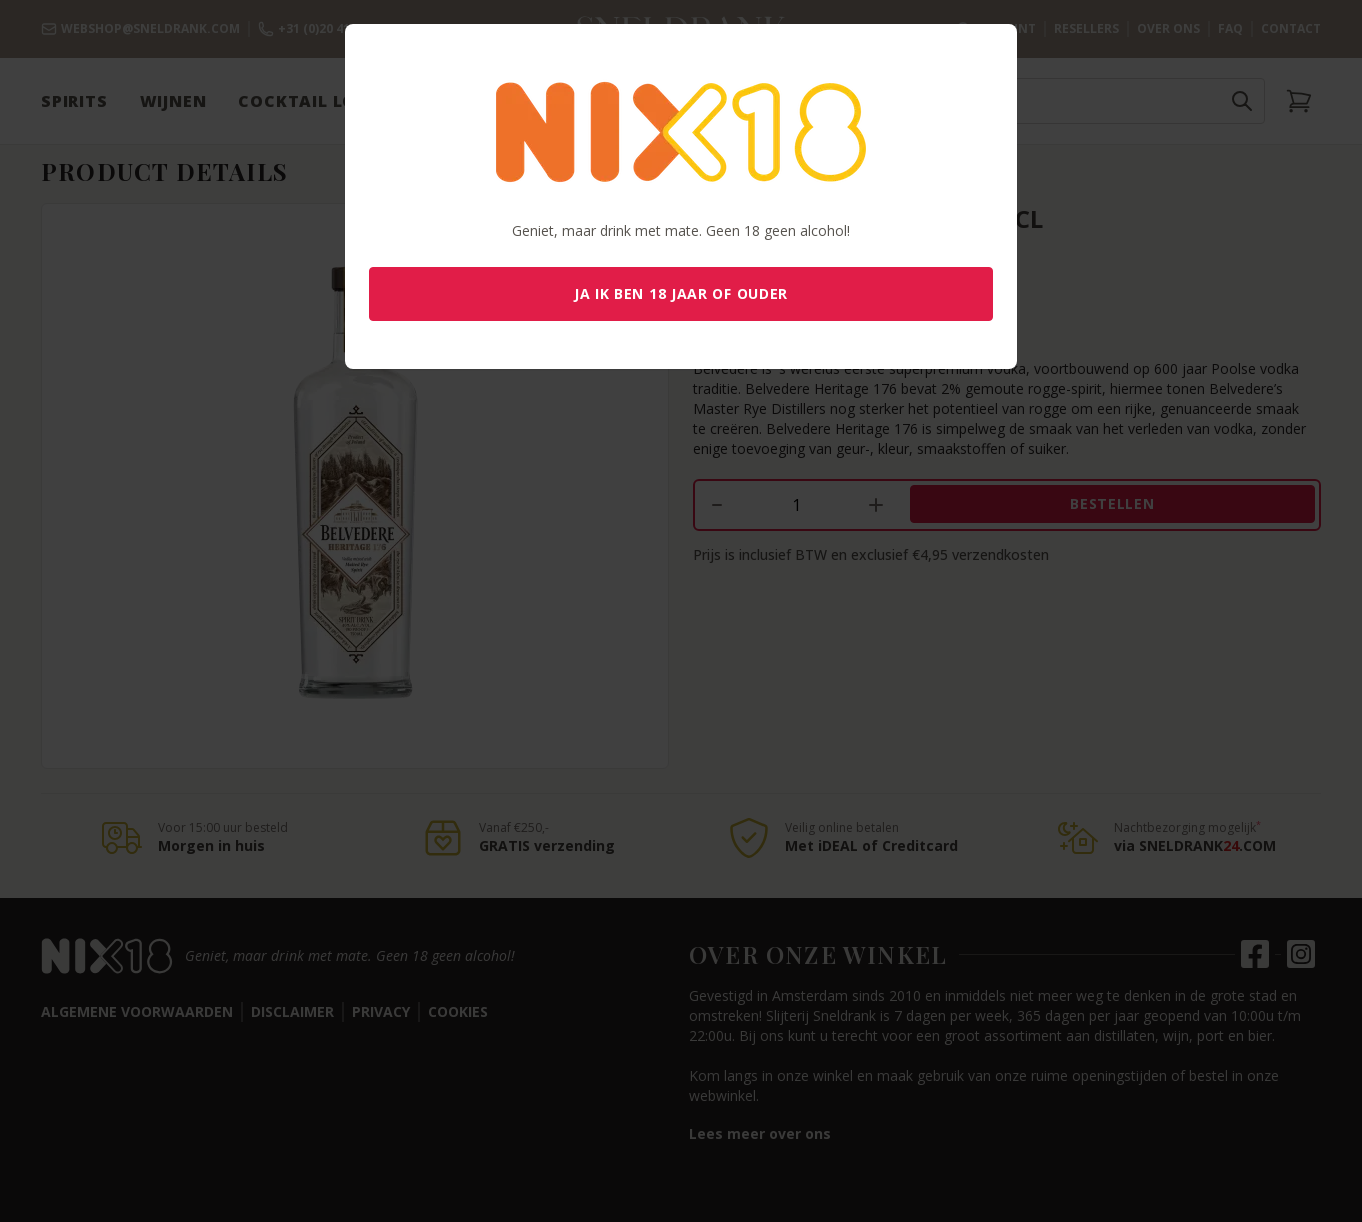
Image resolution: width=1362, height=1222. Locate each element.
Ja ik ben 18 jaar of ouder (681, 293)
